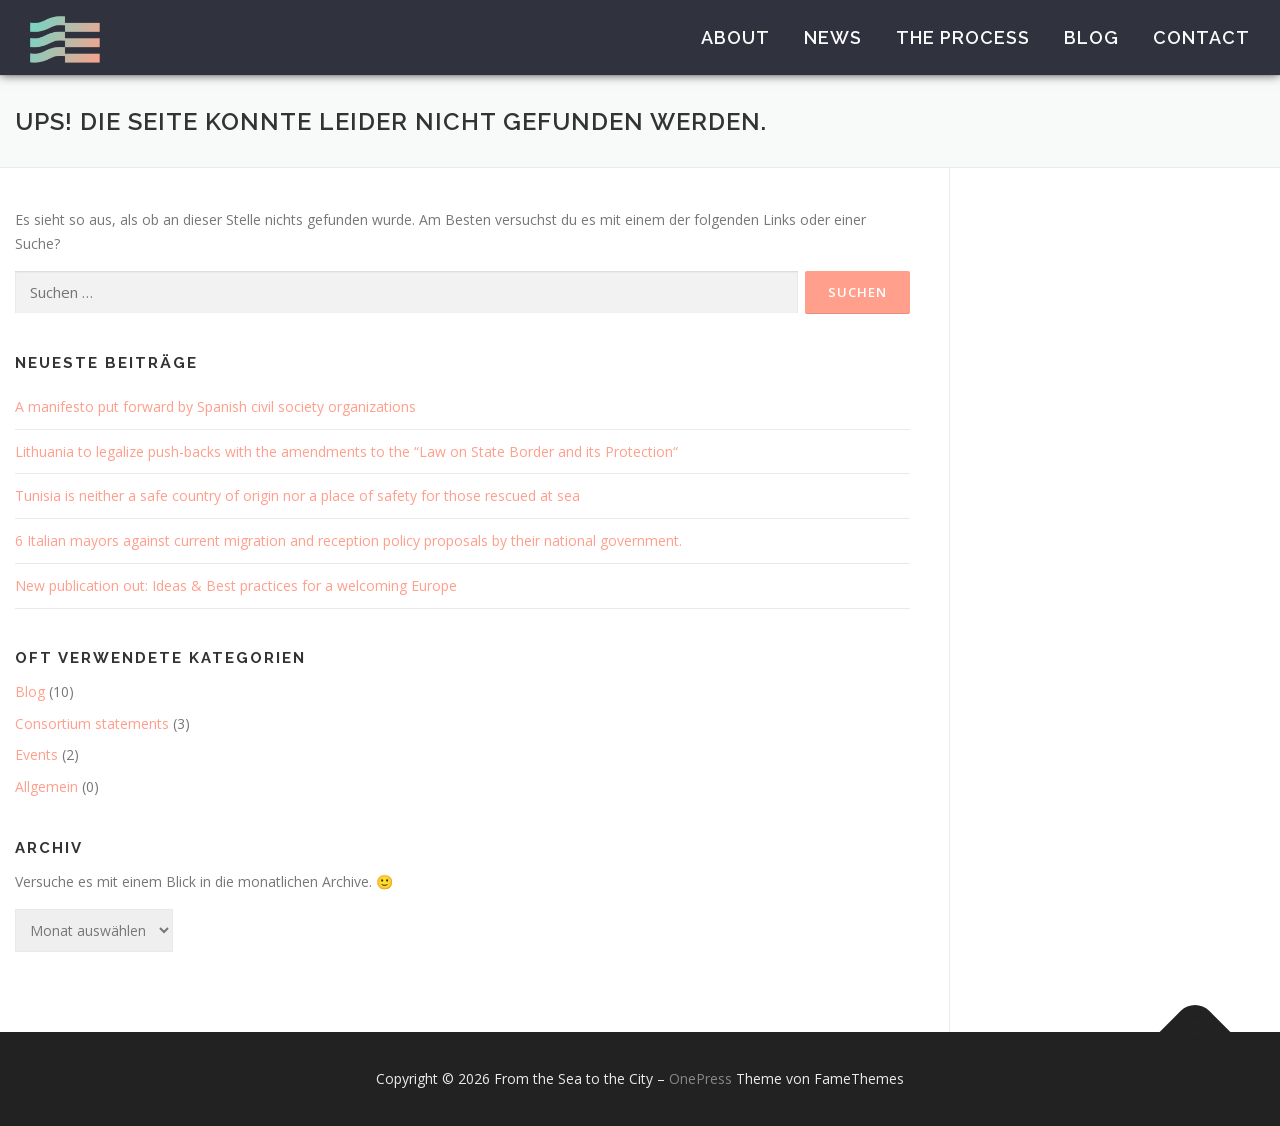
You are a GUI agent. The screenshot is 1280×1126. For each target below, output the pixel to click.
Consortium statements (92, 723)
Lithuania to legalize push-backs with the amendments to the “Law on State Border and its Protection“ (346, 451)
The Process (963, 37)
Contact (1201, 37)
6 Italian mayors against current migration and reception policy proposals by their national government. (348, 540)
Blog (1091, 37)
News (833, 37)
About (735, 37)
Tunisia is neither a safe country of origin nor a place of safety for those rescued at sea (297, 495)
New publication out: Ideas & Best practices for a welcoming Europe (236, 585)
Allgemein (46, 786)
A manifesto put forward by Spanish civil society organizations (215, 406)
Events (36, 754)
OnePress (700, 1078)
